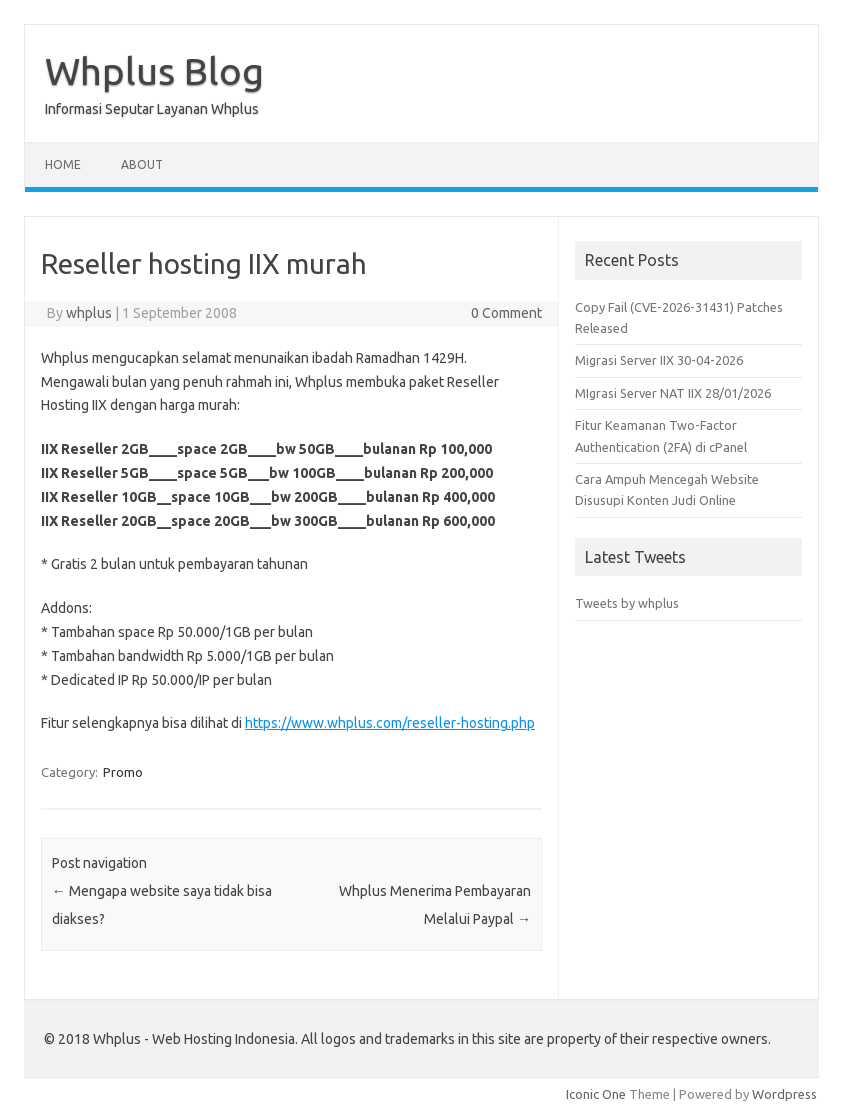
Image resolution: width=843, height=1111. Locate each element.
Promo (123, 772)
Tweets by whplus (627, 603)
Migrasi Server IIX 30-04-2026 (659, 360)
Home (63, 164)
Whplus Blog (154, 71)
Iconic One (596, 1094)
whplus (89, 313)
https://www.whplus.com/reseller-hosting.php (390, 723)
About (142, 164)
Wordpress (784, 1094)
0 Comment (506, 313)
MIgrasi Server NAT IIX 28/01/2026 (673, 393)
